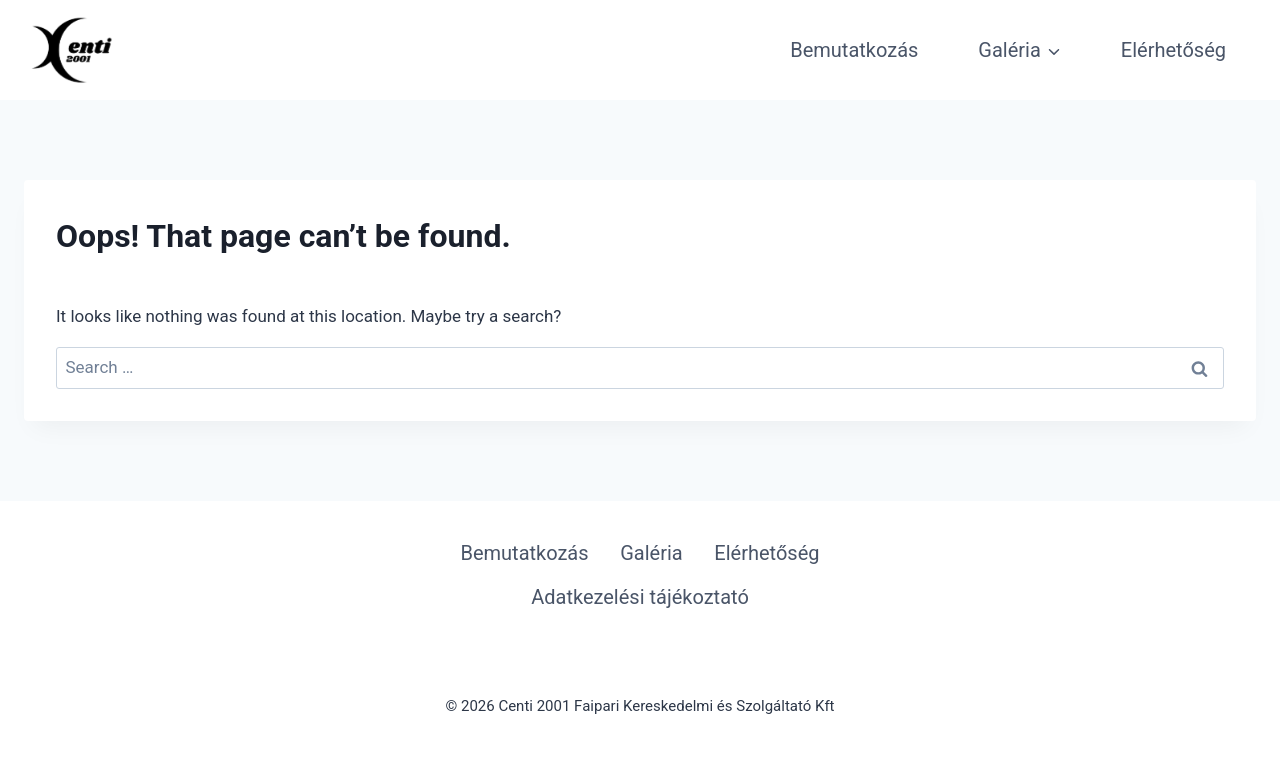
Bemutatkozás (854, 50)
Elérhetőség (1173, 50)
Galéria (651, 553)
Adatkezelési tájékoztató (640, 597)
